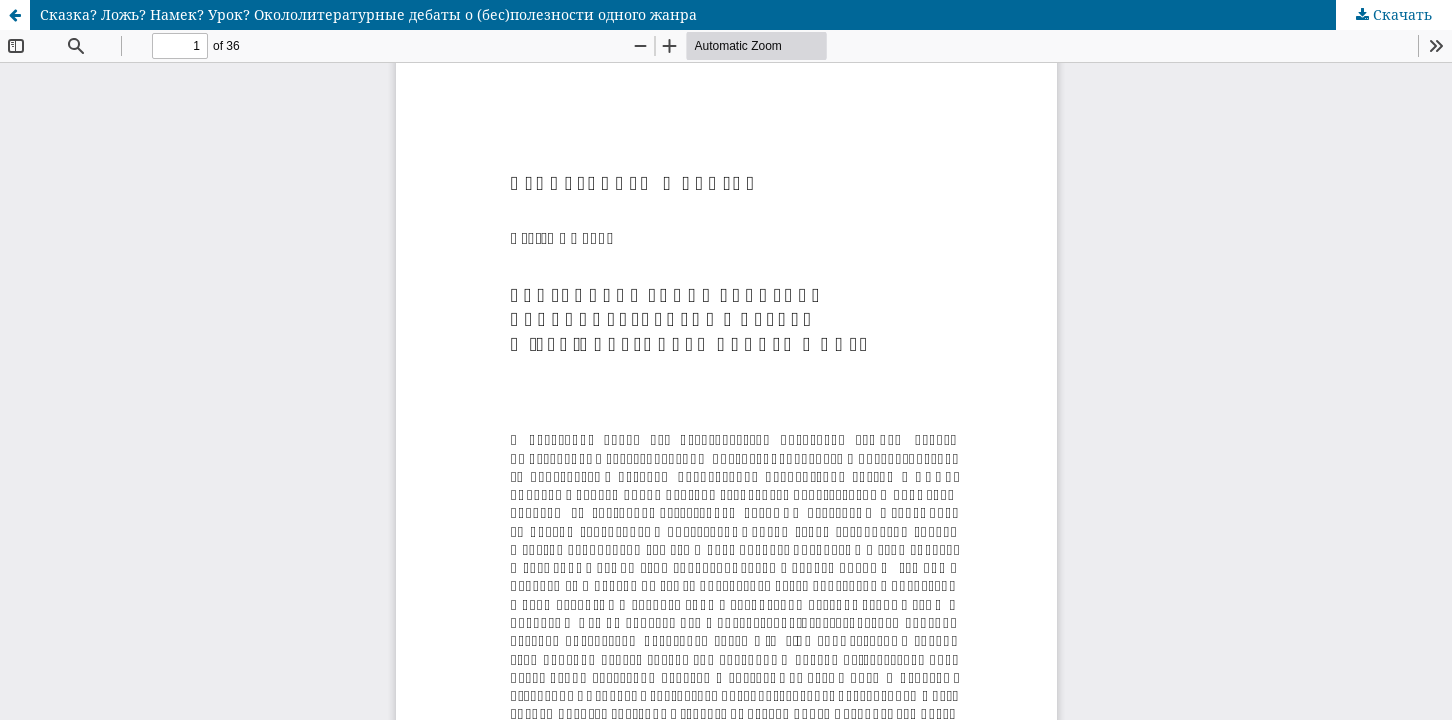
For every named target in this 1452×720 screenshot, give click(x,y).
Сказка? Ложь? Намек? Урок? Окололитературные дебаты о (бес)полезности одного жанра (368, 14)
